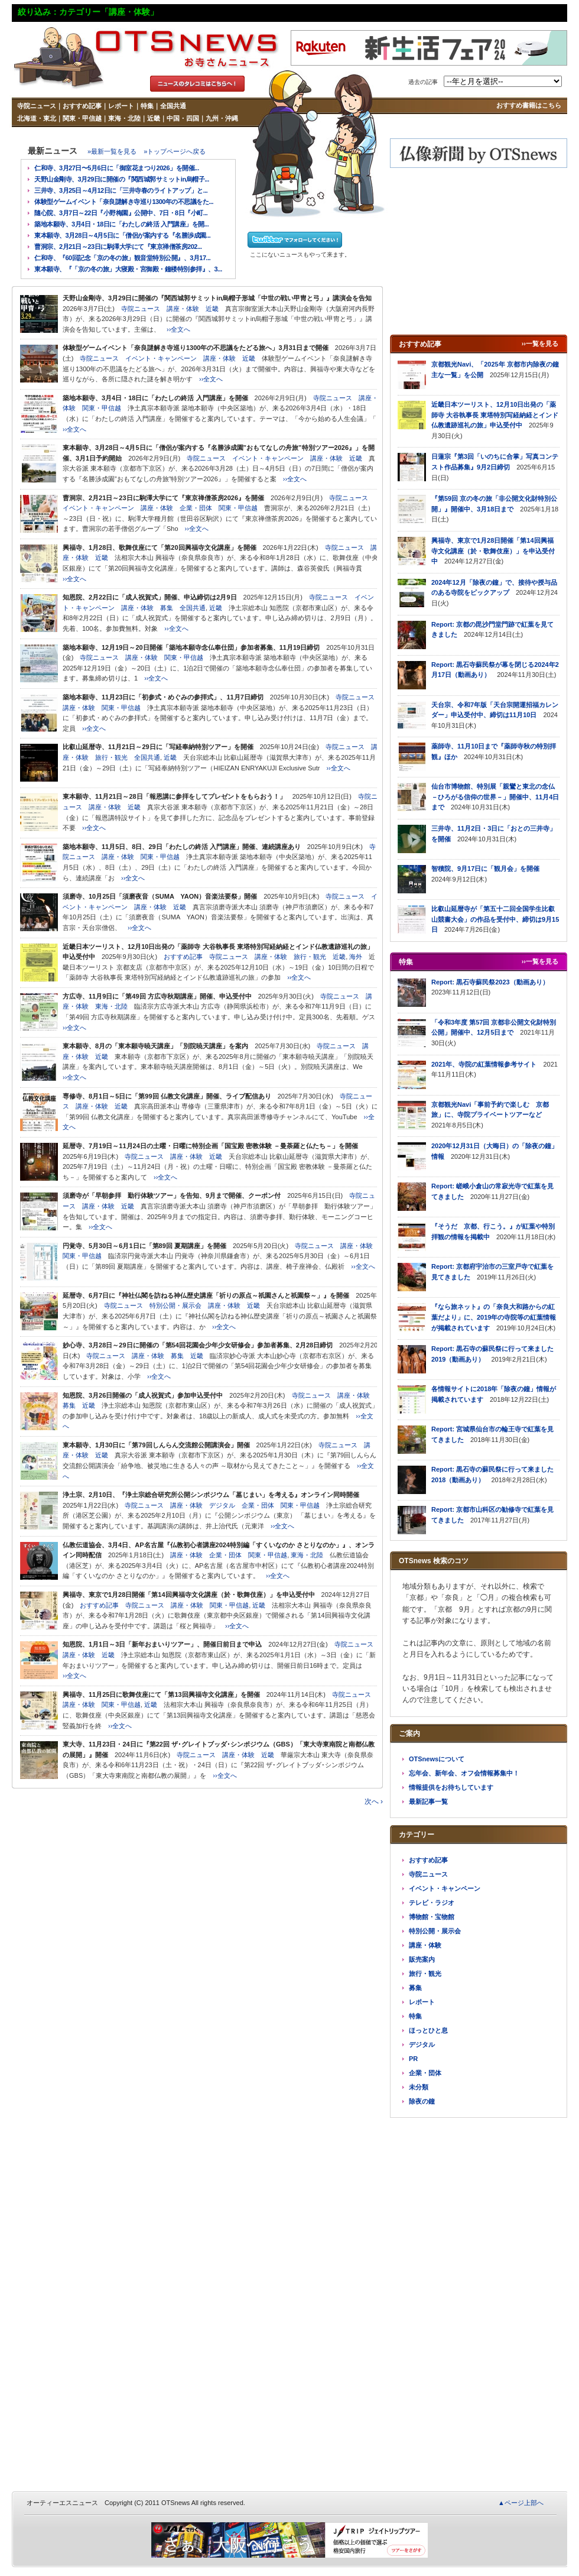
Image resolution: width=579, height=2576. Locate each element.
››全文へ (178, 329)
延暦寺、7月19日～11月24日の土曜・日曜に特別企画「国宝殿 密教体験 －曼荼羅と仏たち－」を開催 (210, 1145)
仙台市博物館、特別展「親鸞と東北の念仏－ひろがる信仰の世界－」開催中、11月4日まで (495, 797)
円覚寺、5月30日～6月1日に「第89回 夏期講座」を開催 (144, 1245)
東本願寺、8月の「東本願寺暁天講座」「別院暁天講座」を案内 (155, 1045)
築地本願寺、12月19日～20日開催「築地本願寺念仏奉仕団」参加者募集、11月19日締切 (191, 647)
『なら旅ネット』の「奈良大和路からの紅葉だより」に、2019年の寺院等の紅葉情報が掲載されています (493, 1317)
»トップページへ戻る (175, 151)
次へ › (374, 1801)
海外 (355, 956)
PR (413, 2058)
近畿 (153, 118)
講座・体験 (183, 308)
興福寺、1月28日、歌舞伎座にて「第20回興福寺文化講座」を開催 (159, 547)
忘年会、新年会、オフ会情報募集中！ (464, 1773)
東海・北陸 (124, 118)
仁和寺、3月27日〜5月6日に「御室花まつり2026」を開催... (116, 167)
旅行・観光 (111, 757)
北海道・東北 (36, 118)
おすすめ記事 (82, 105)
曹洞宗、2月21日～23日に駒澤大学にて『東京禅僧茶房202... (118, 246)
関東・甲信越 (82, 118)
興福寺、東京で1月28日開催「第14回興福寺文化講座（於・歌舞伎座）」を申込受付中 (189, 1594)
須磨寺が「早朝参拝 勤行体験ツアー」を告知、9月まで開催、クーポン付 (172, 1195)
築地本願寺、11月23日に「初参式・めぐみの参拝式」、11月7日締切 (163, 697)
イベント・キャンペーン (161, 358)
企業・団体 (196, 507)
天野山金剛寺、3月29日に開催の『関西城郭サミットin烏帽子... (121, 179)
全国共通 (173, 105)
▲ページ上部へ (521, 2502)
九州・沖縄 (222, 118)
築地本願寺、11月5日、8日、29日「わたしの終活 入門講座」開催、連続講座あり (182, 846)
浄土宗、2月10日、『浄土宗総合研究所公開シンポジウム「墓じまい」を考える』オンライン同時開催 (211, 1494)
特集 (147, 105)
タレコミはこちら (197, 84)
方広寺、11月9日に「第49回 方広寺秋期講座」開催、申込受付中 (157, 996)
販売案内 (422, 1959)
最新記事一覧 (428, 1801)
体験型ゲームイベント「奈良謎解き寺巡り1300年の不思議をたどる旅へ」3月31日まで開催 (195, 347)
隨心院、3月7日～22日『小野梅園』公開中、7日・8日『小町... (120, 212)
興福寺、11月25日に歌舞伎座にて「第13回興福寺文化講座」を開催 (161, 1694)
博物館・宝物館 (431, 1916)
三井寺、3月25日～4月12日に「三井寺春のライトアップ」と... (120, 190)
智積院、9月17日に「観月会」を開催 (485, 868)
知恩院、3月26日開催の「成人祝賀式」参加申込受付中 (143, 1395)
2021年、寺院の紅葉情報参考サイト (483, 1064)
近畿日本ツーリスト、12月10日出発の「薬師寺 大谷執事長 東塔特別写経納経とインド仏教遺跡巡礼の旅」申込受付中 (494, 415)
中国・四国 (183, 118)
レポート (121, 105)
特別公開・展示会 (175, 1305)
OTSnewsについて (436, 1758)
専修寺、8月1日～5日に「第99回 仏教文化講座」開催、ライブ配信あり (167, 1096)
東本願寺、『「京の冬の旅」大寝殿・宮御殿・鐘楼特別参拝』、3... (128, 269)
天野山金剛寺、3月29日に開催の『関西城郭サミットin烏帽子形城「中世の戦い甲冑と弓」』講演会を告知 (217, 298)
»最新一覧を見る (111, 151)
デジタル (222, 1505)
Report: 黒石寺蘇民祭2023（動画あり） (490, 982)
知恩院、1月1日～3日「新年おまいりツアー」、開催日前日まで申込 (162, 1644)
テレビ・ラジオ (431, 1902)
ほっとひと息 (428, 2030)
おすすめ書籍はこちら (528, 105)
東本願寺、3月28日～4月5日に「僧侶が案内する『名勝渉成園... (122, 235)
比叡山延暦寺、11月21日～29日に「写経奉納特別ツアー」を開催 (158, 746)
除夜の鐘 (422, 2101)
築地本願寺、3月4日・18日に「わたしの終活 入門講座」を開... (121, 224)
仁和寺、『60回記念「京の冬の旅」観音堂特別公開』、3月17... (122, 257)
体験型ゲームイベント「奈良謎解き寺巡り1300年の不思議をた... (123, 201)
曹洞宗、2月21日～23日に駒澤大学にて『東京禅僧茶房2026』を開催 (163, 497)
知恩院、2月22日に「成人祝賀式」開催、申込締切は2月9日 (150, 597)
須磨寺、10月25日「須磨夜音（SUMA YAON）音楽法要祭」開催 (160, 896)
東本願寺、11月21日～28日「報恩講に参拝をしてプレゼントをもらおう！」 (174, 796)
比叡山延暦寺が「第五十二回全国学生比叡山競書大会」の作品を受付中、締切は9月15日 (495, 919)
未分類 (418, 2087)
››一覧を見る (540, 343)
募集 (166, 607)
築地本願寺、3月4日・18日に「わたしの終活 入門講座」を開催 (155, 397)
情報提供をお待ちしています (451, 1787)
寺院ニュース (36, 105)
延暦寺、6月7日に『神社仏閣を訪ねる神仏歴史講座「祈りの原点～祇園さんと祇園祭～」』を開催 (206, 1295)
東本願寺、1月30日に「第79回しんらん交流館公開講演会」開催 (156, 1445)
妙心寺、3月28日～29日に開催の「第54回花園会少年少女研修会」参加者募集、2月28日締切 (198, 1345)
